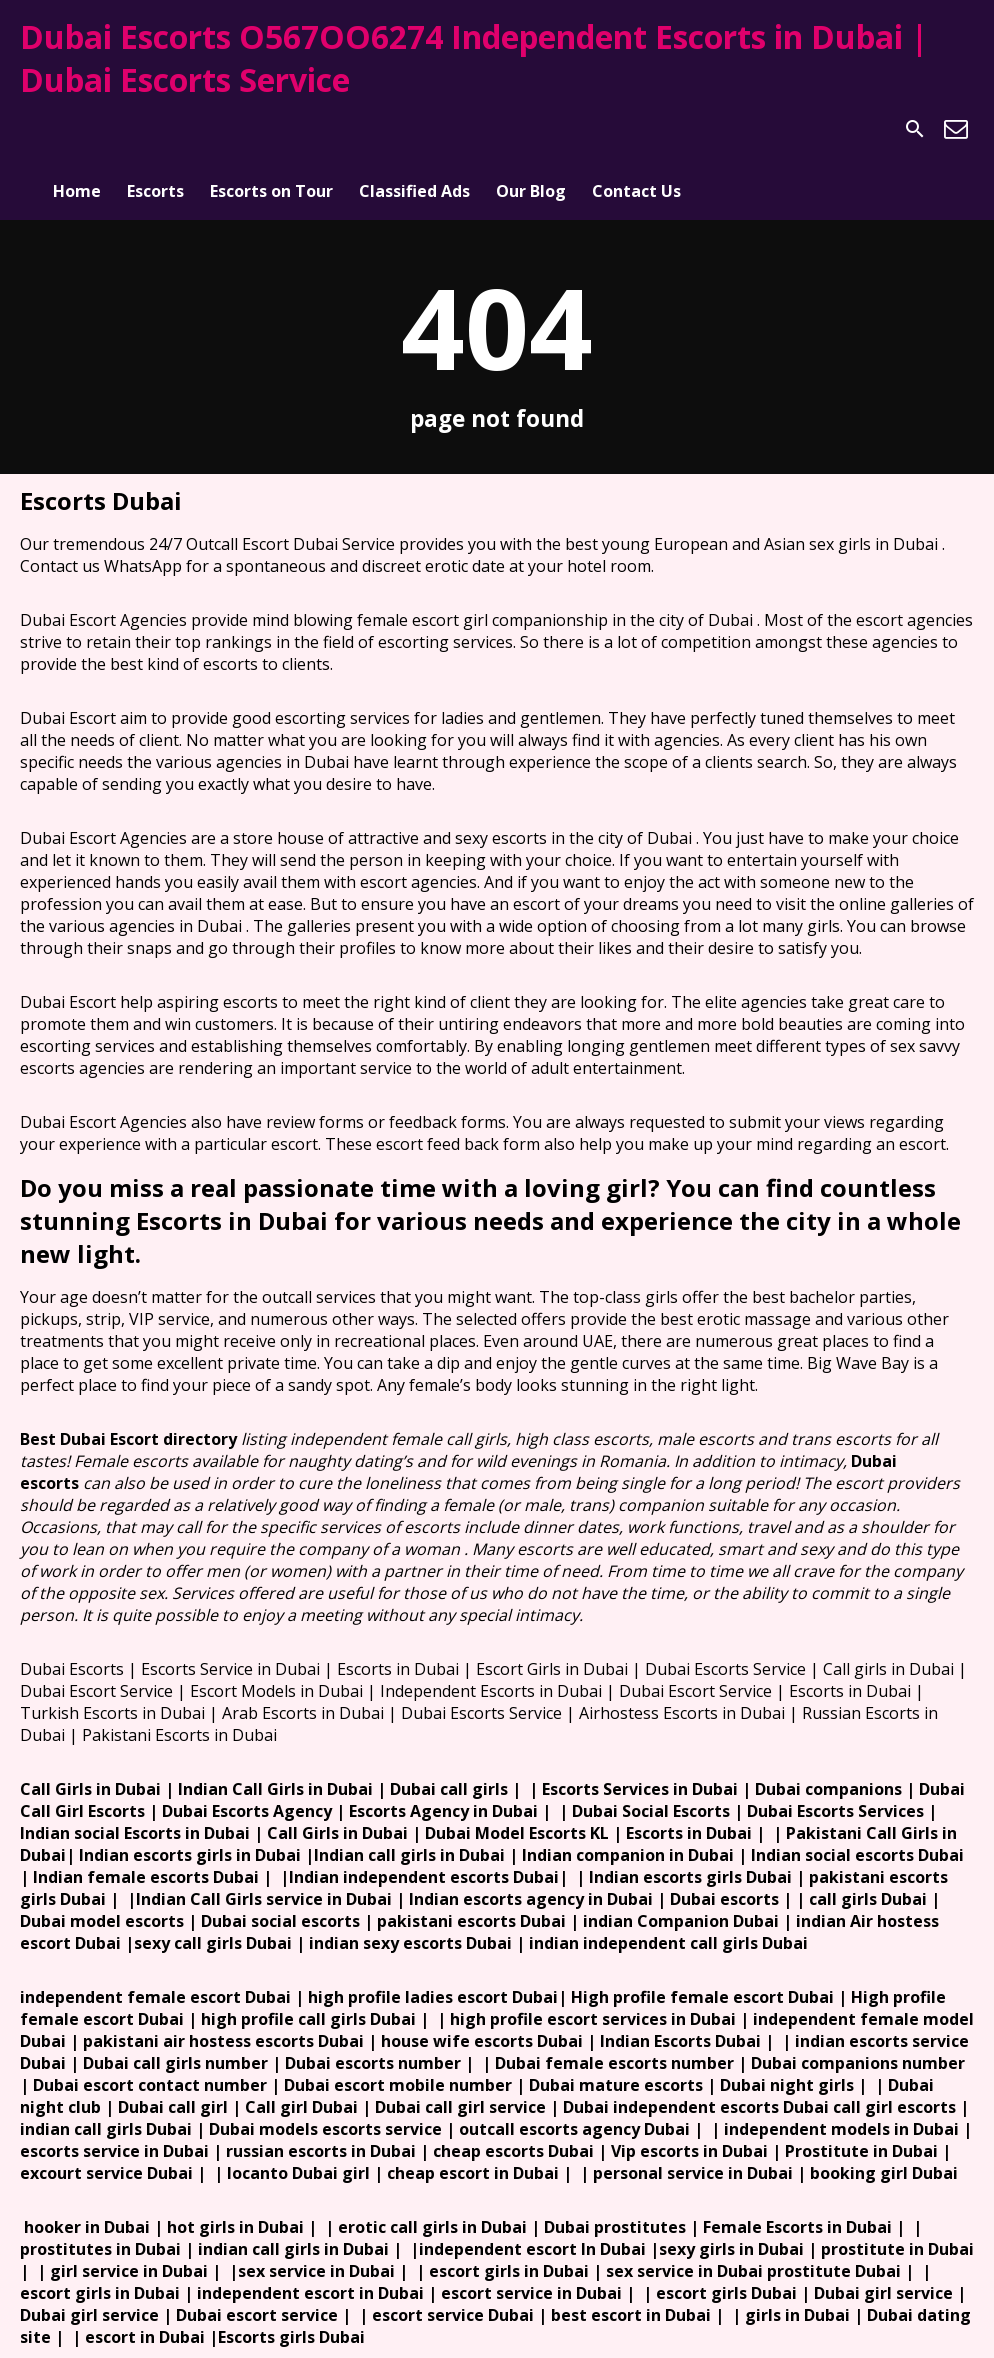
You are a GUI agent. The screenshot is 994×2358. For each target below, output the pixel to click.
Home (77, 129)
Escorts (155, 129)
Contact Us (636, 129)
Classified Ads (414, 129)
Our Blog (531, 129)
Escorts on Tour (271, 129)
